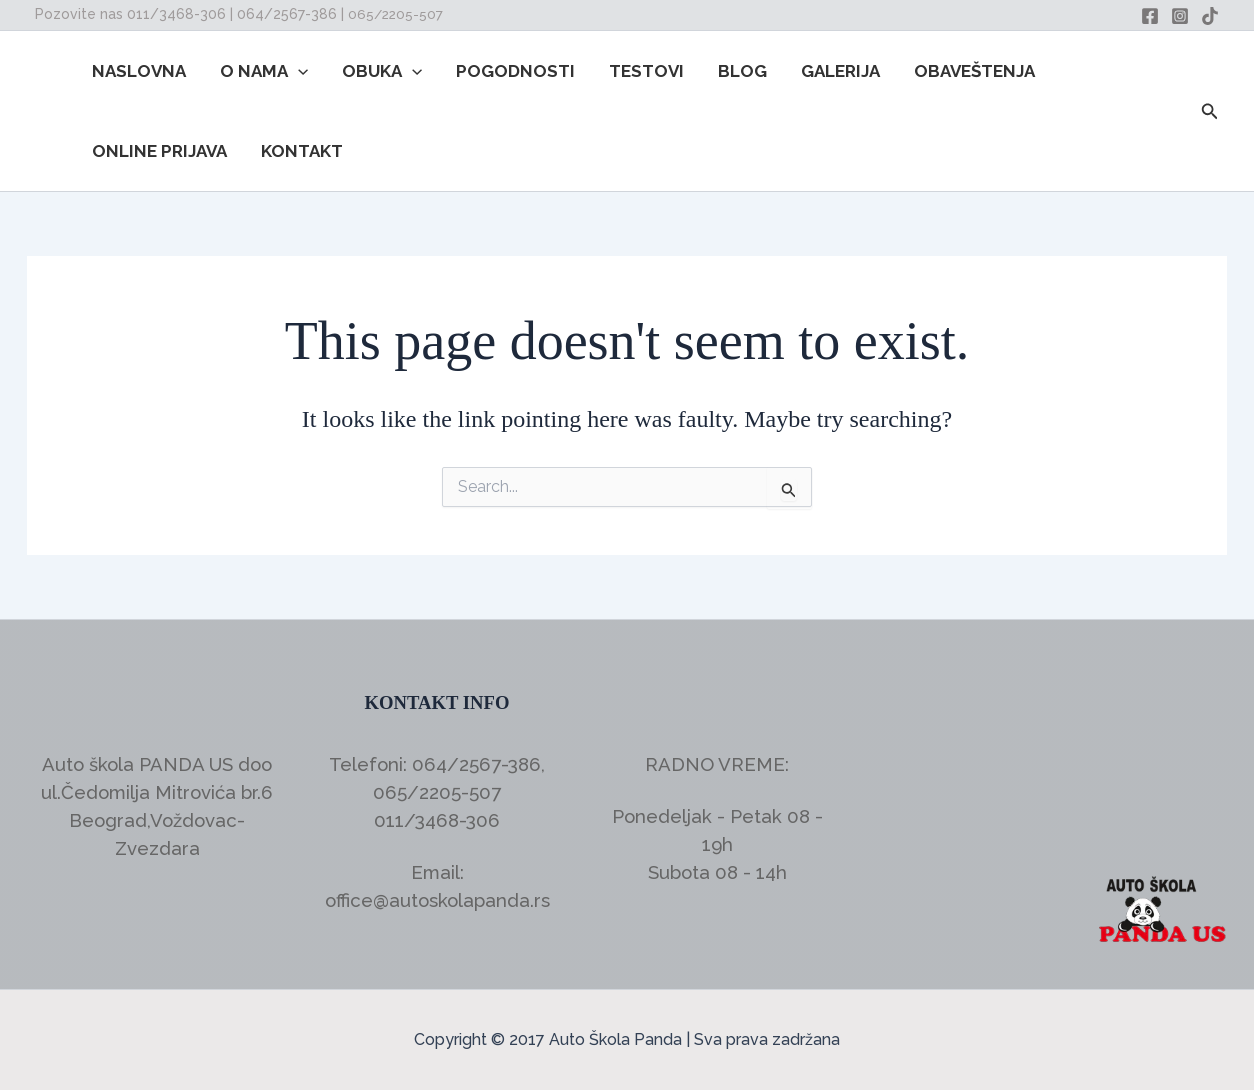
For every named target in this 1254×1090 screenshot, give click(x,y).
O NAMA (264, 71)
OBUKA (382, 71)
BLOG (742, 71)
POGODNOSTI (515, 71)
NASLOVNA (139, 71)
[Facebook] (1150, 16)
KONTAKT (302, 151)
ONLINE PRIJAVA (159, 151)
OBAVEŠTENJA (974, 71)
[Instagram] (1180, 16)
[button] (298, 71)
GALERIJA (840, 71)
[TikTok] (1210, 16)
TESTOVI (646, 71)
